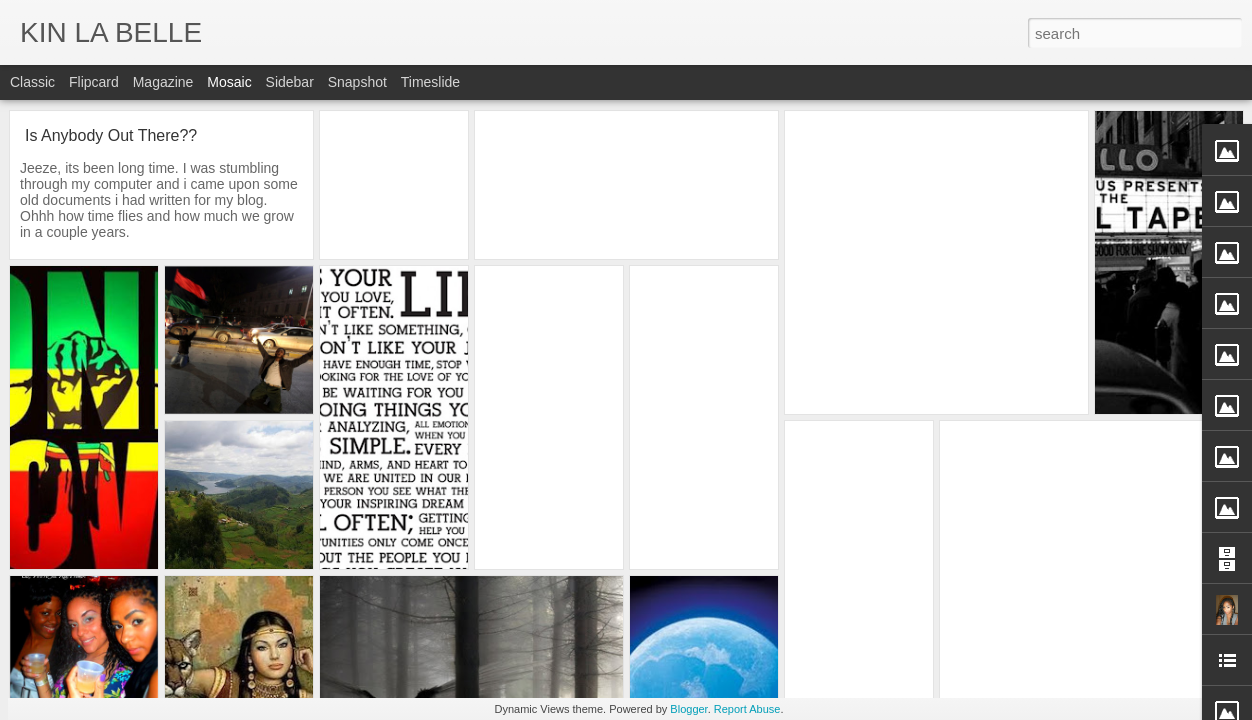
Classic (32, 82)
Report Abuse (747, 709)
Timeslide (430, 82)
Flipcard (94, 82)
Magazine (163, 82)
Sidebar (290, 82)
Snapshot (357, 82)
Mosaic (229, 82)
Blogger (688, 709)
